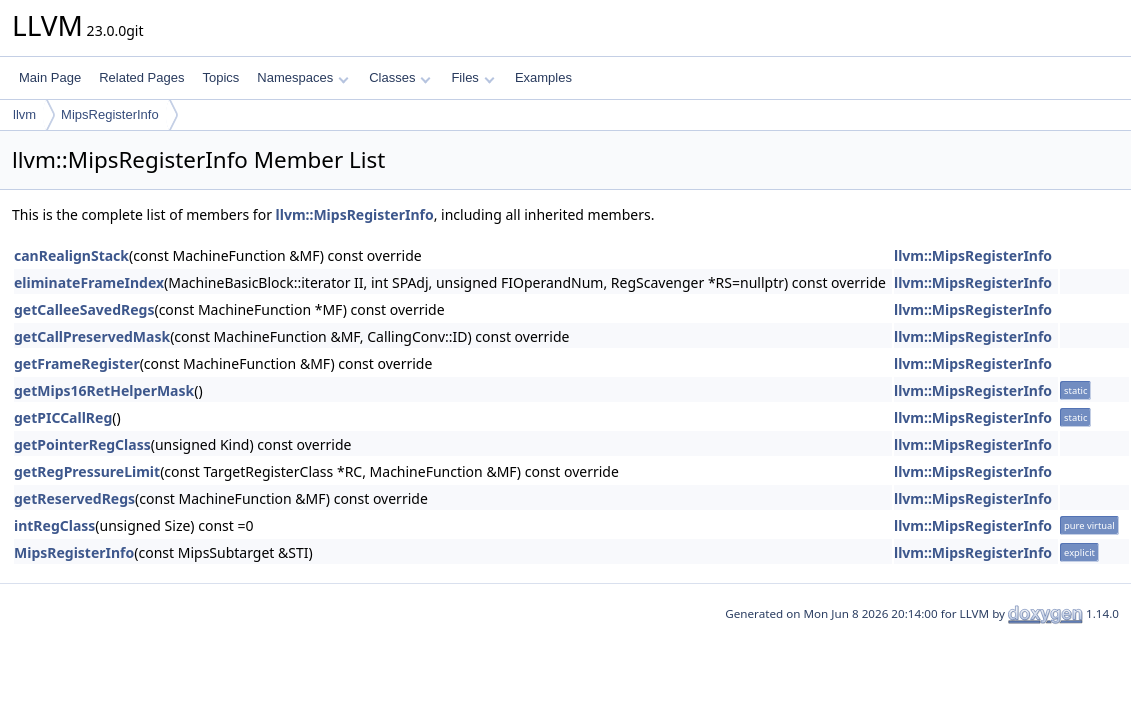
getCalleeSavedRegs (84, 309)
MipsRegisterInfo (110, 114)
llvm (24, 114)
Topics (220, 77)
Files (472, 77)
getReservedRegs (74, 498)
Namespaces (302, 77)
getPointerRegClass (82, 444)
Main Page (50, 77)
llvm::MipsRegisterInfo (355, 214)
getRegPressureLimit (87, 471)
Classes (400, 77)
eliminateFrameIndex (89, 282)
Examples (543, 77)
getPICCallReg (63, 417)
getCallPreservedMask (92, 336)
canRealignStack (71, 255)
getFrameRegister (77, 363)
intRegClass (54, 525)
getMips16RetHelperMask (104, 390)
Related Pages (141, 77)
